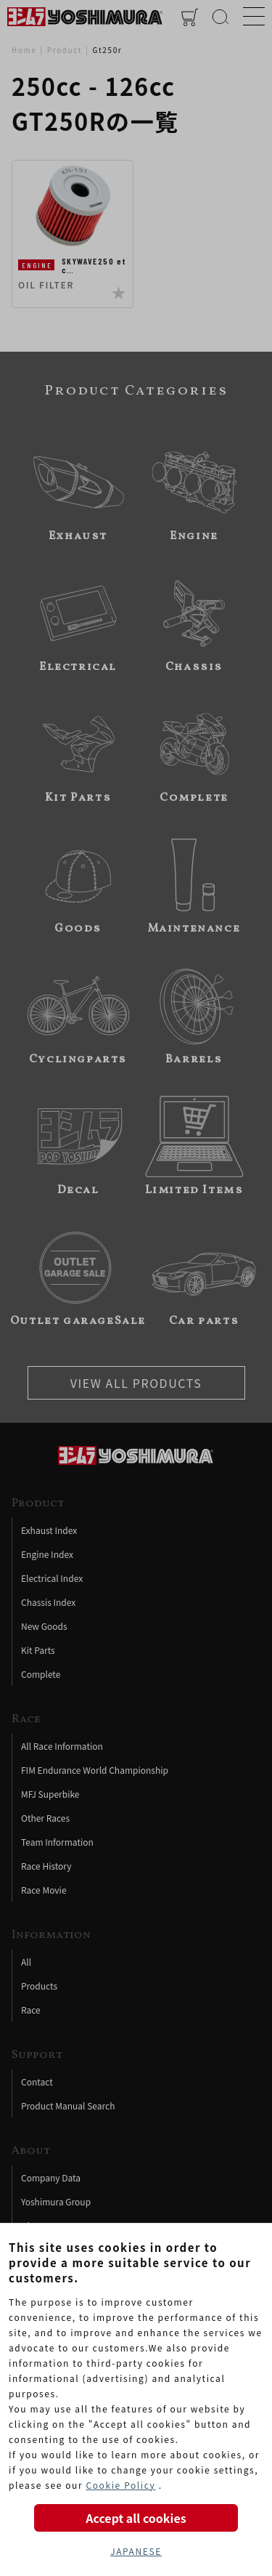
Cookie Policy (120, 2485)
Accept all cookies (136, 2518)
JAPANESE (136, 2551)
